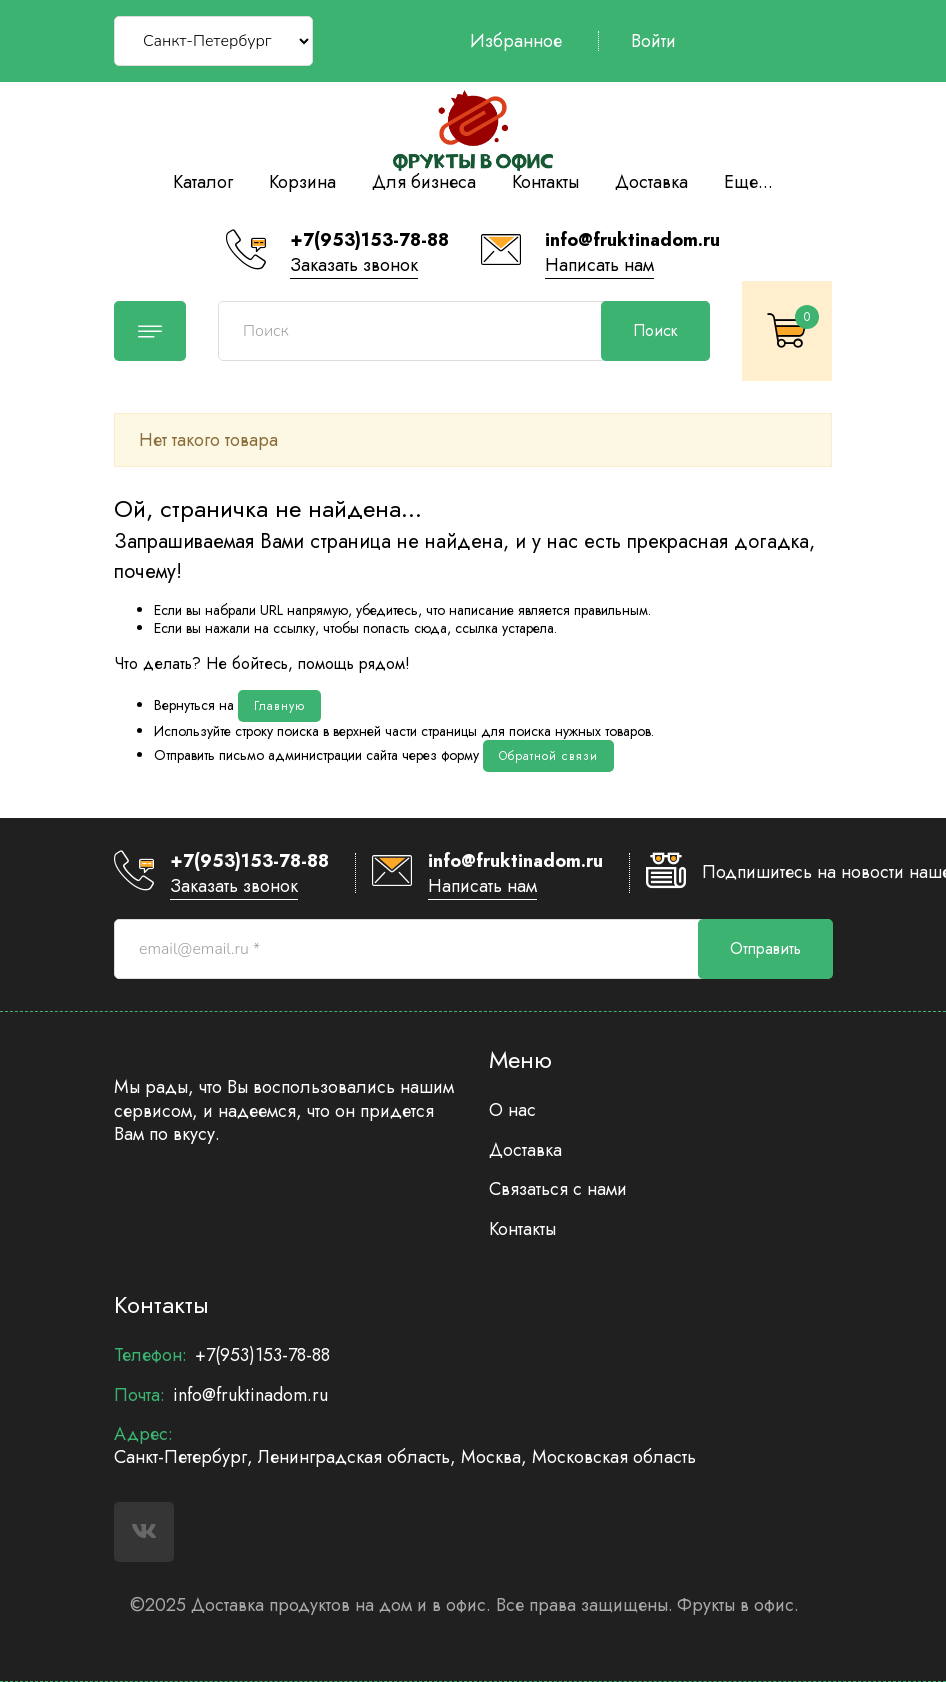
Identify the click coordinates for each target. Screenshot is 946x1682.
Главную (279, 706)
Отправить (765, 948)
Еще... (748, 182)
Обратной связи (548, 756)
